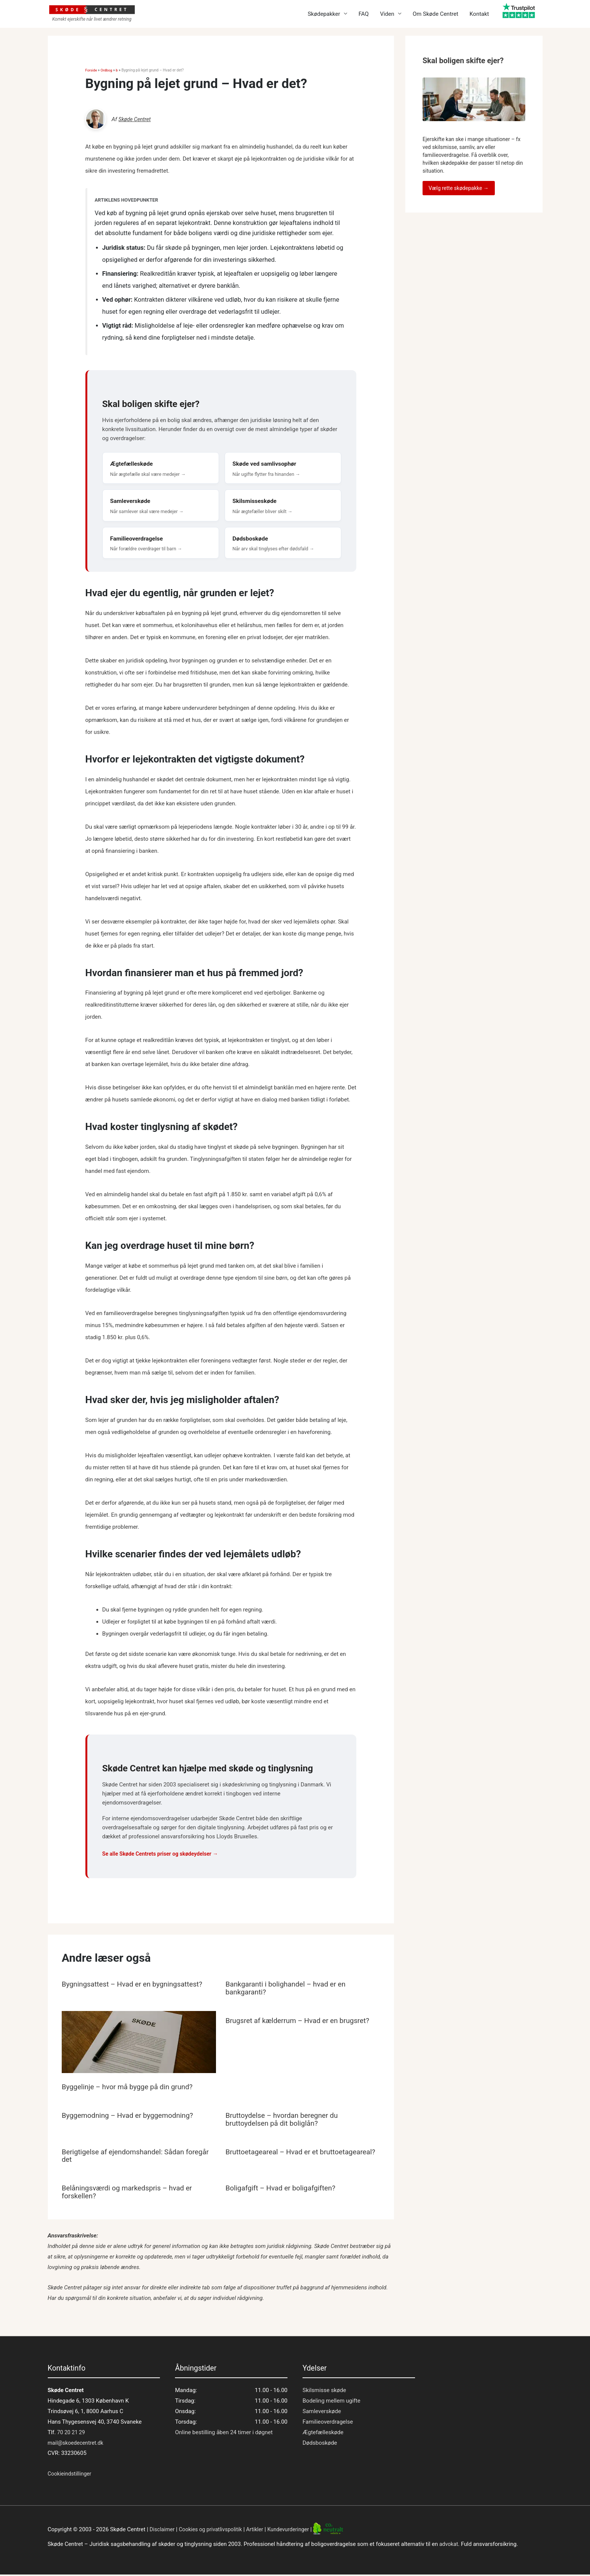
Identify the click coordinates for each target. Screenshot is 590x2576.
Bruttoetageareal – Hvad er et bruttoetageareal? (274, 2158)
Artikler (261, 2531)
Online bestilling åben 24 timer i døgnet (223, 2433)
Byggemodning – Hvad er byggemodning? (131, 2118)
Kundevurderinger (296, 2531)
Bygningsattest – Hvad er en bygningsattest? (136, 1988)
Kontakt (479, 14)
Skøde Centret (136, 119)
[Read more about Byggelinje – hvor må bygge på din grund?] (139, 2047)
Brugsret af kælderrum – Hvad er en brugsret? (301, 2023)
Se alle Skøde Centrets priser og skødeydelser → (163, 1858)
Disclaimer (163, 2531)
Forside (91, 70)
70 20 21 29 (71, 2433)
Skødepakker (324, 14)
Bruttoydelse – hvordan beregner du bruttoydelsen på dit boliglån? (285, 2122)
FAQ (364, 14)
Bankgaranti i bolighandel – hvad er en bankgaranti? (289, 1992)
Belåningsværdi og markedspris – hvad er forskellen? (131, 2194)
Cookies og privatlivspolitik (213, 2531)
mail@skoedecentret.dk (77, 2444)
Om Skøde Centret (435, 14)
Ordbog (107, 70)
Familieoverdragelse (328, 2423)
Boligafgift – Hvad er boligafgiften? (283, 2190)
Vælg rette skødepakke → (459, 188)
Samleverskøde (322, 2412)
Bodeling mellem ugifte (331, 2402)
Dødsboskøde (320, 2444)
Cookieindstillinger (71, 2475)
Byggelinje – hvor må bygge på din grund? (131, 2090)
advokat (449, 2545)
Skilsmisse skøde (324, 2391)
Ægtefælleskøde (323, 2433)
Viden (387, 14)
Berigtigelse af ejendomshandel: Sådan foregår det (127, 2158)
